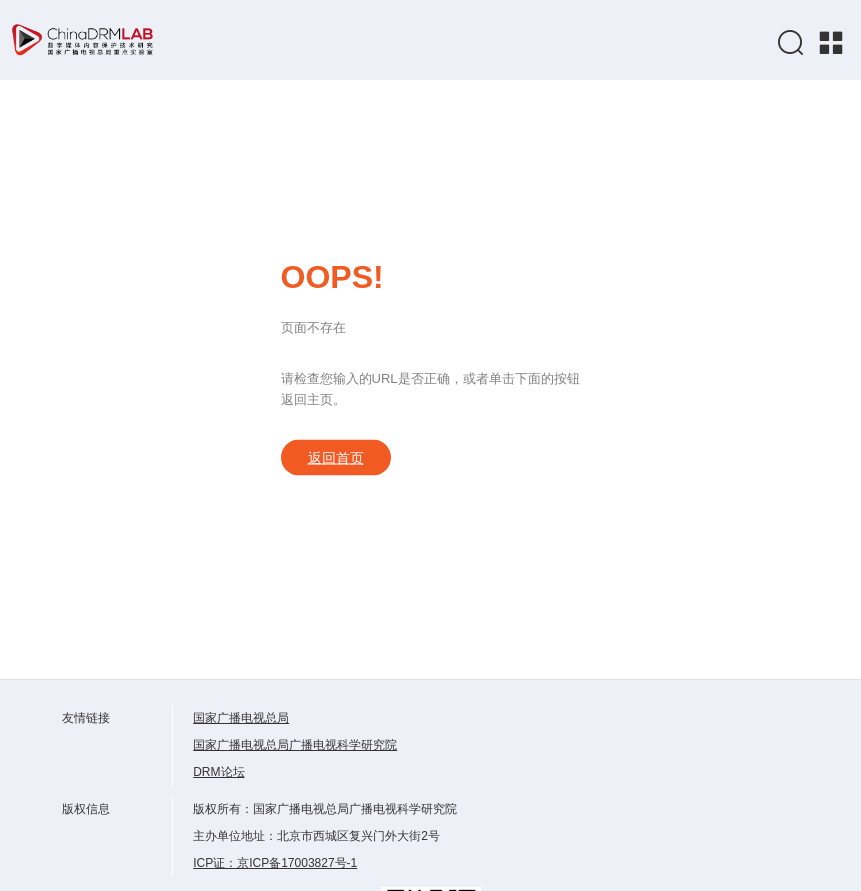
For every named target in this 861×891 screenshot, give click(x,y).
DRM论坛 (218, 772)
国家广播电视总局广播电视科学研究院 (295, 745)
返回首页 (336, 458)
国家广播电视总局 (241, 718)
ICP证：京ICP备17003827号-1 (275, 863)
